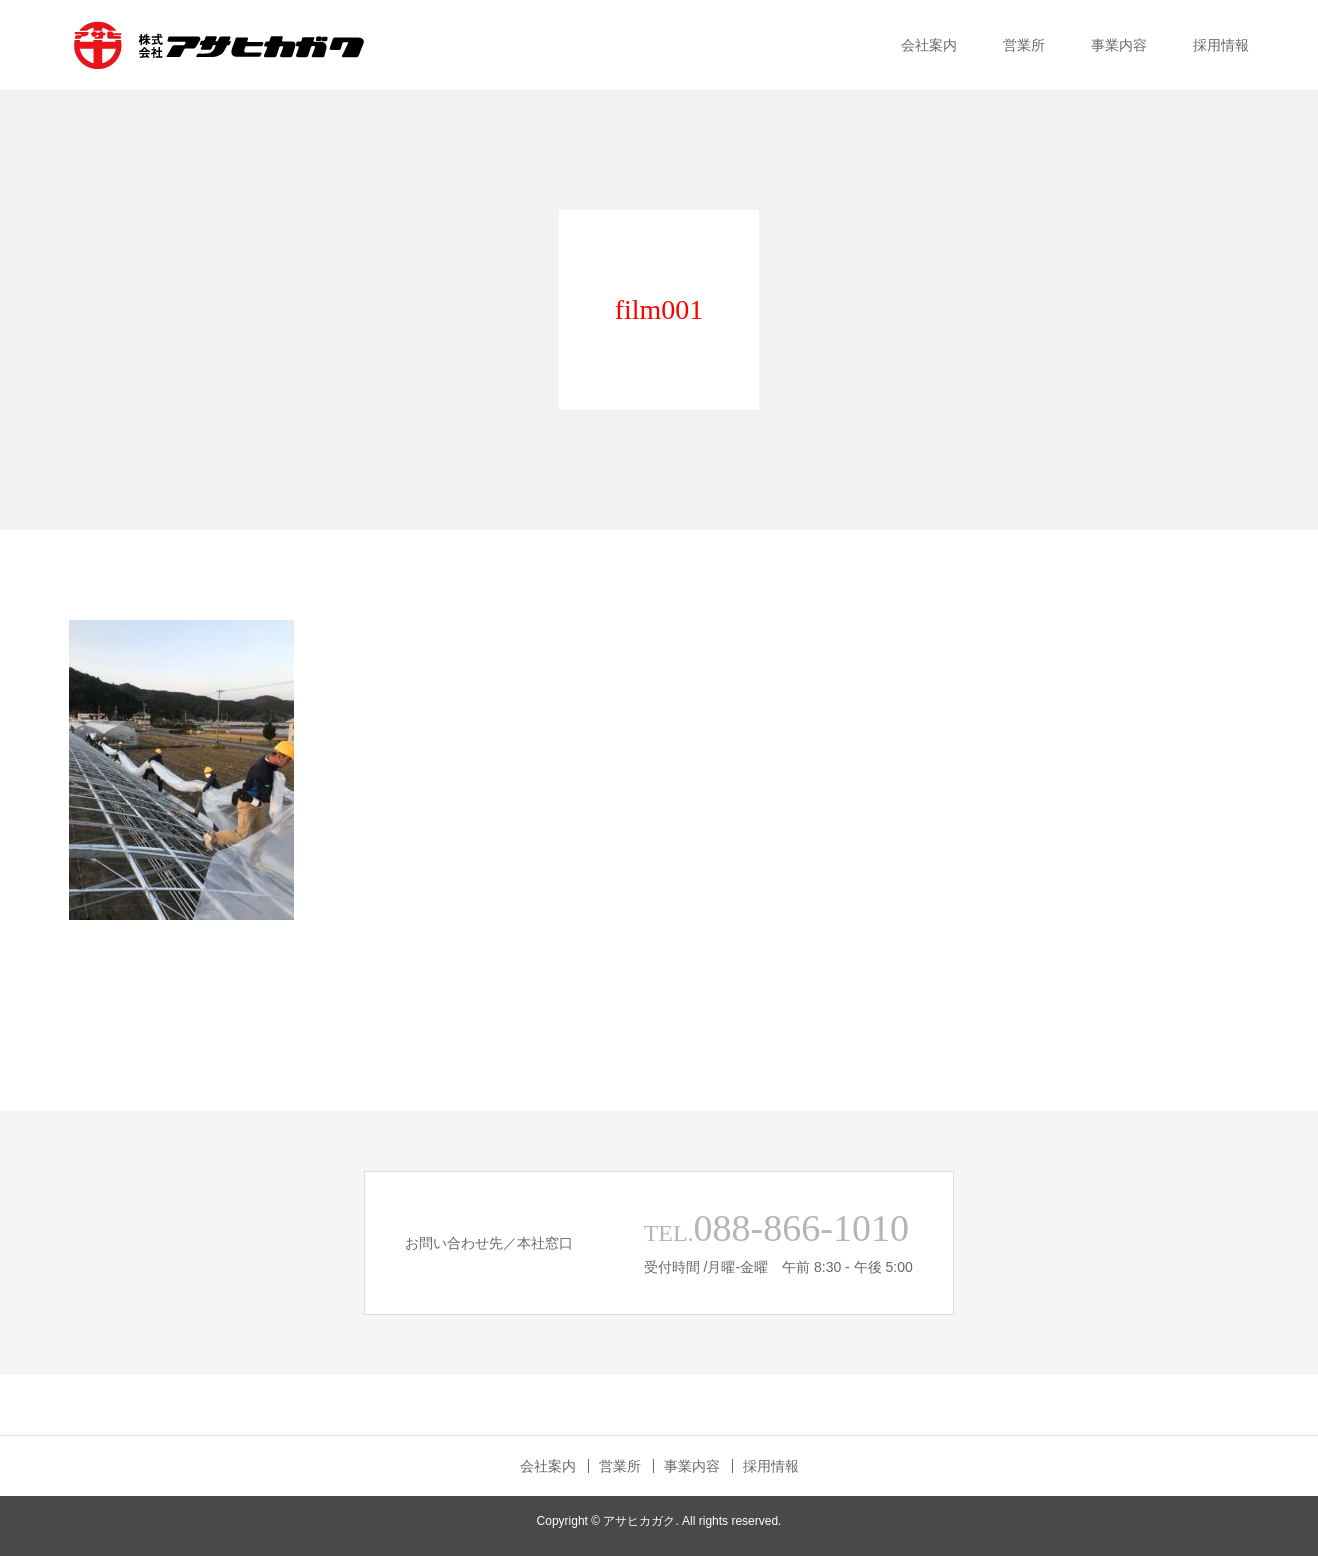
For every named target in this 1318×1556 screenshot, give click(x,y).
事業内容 (1119, 45)
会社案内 (929, 45)
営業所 (1024, 45)
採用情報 (1221, 45)
